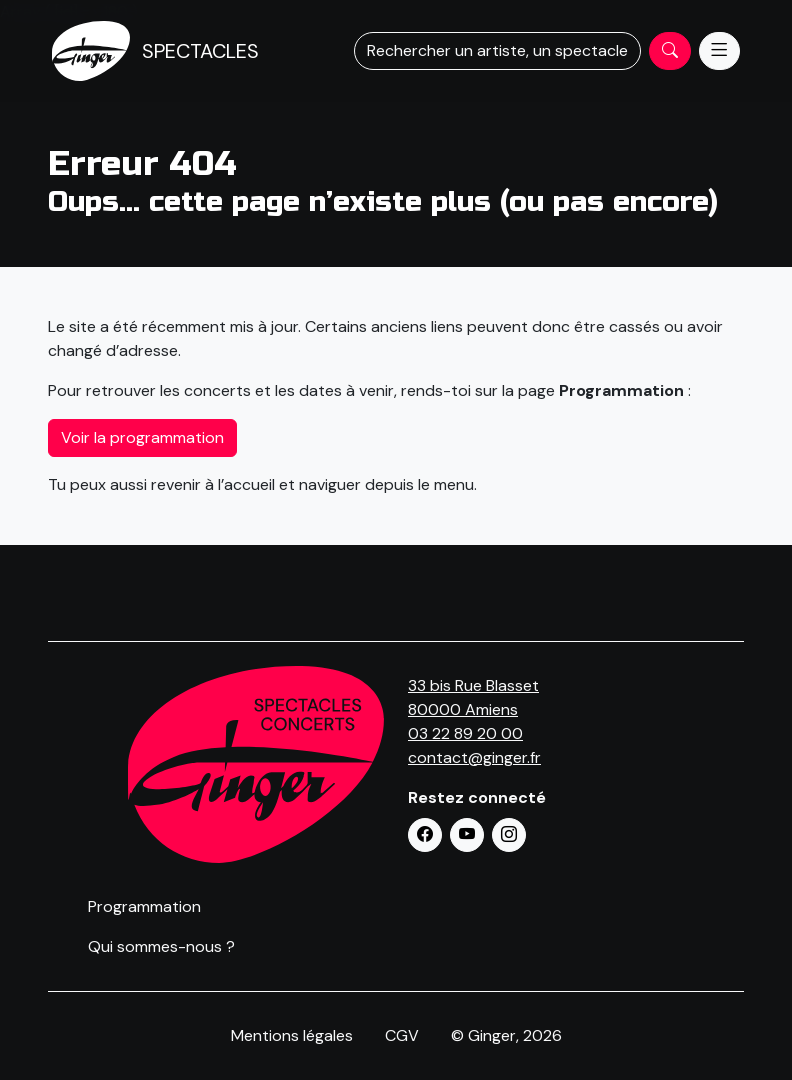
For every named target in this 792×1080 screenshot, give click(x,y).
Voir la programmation (142, 437)
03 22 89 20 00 (465, 733)
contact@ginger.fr (474, 757)
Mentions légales (292, 1035)
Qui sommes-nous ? (161, 946)
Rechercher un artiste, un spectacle (497, 50)
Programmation (144, 906)
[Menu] (719, 51)
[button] (425, 835)
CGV (402, 1035)
